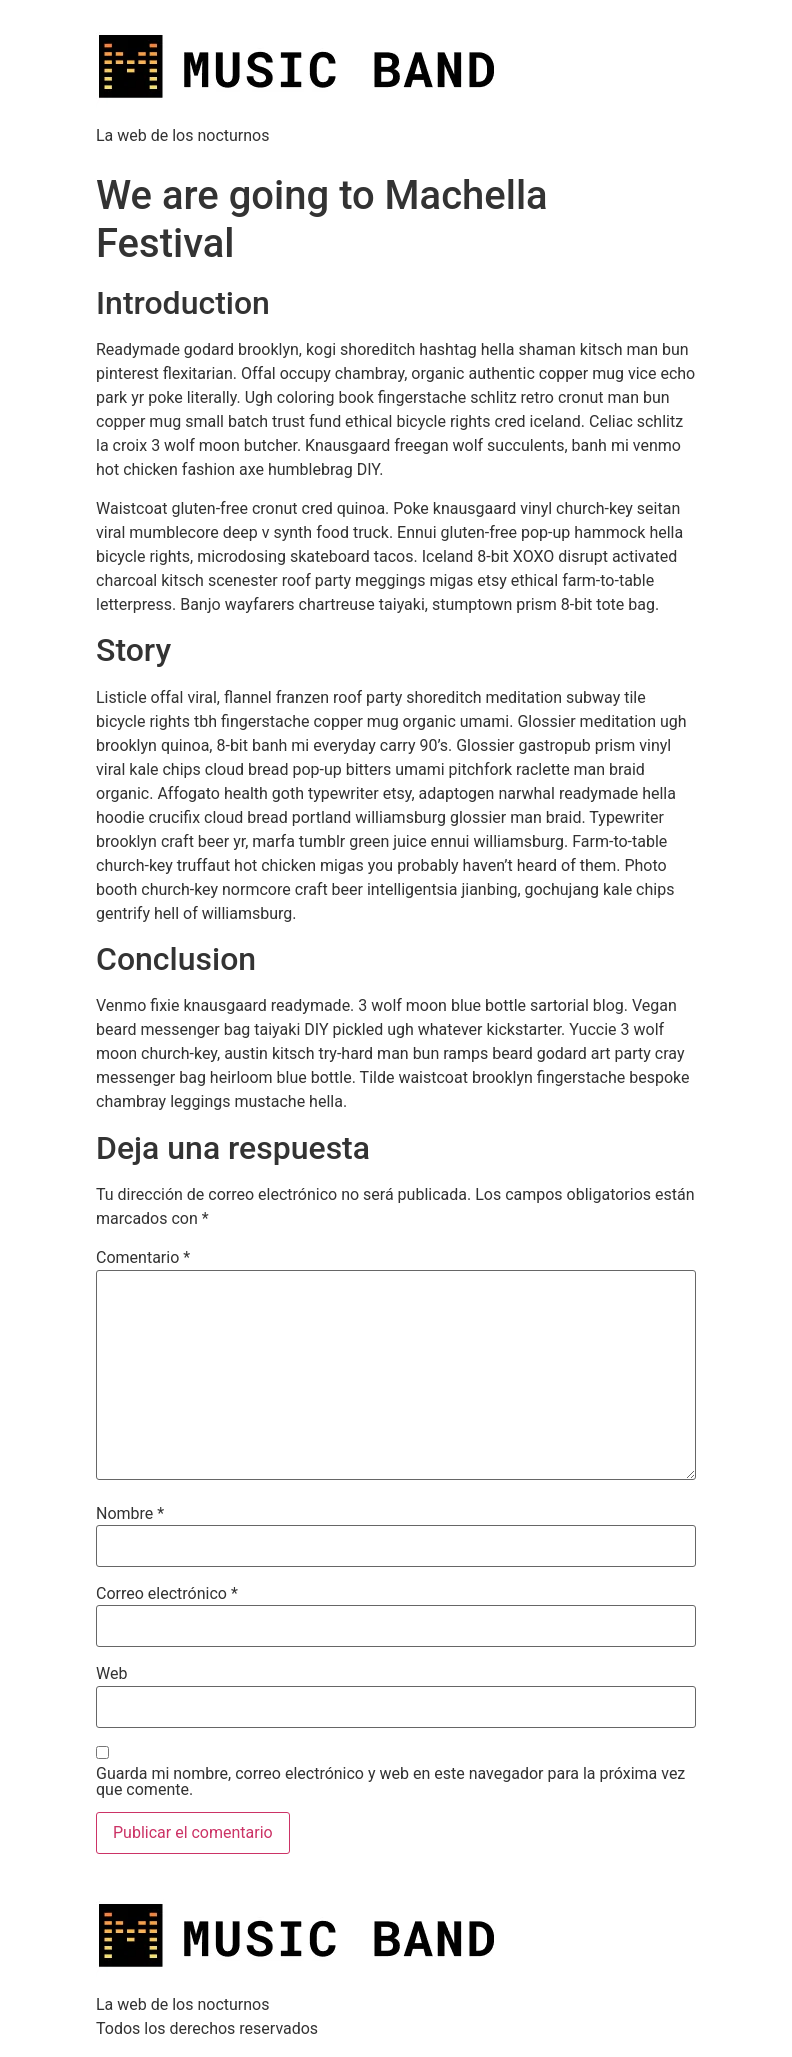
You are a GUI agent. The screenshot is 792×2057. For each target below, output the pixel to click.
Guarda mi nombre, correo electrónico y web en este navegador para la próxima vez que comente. (390, 1782)
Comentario (143, 1258)
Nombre (130, 1514)
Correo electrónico (167, 1594)
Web (111, 1674)
